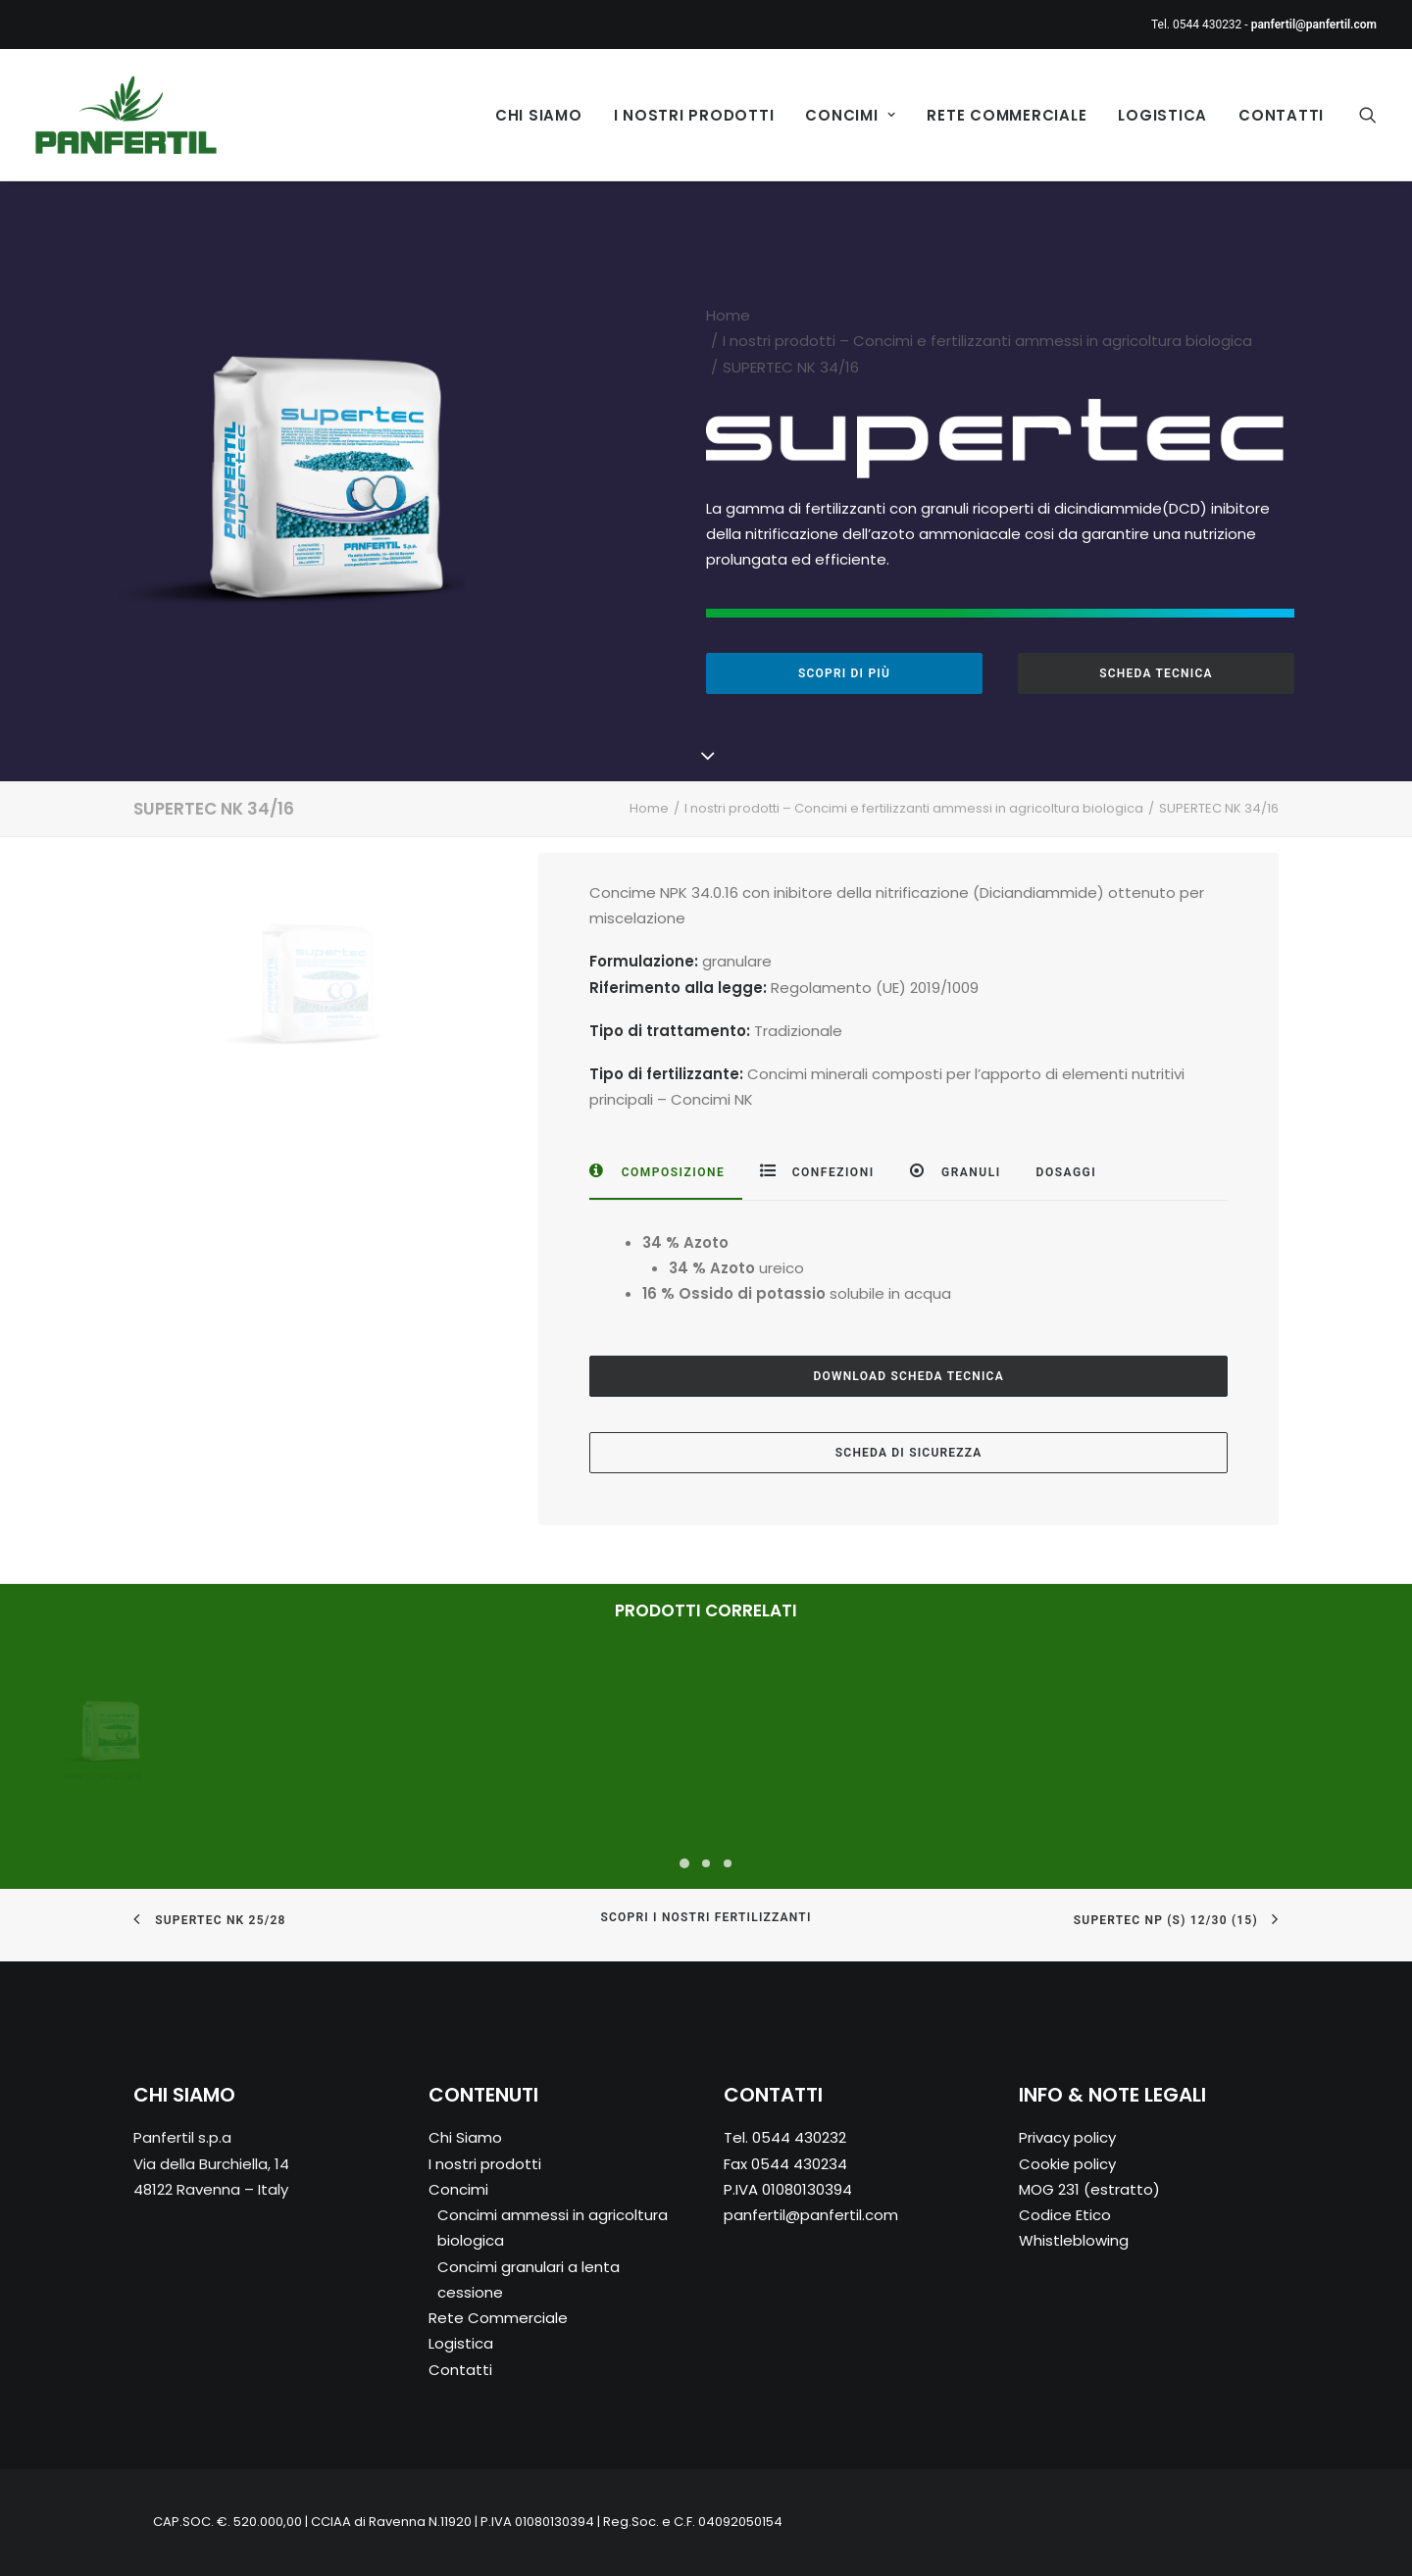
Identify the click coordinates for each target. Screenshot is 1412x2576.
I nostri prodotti (694, 115)
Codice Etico (1065, 2215)
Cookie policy (1067, 2164)
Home (728, 315)
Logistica (1162, 115)
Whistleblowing (1074, 2241)
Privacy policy (1067, 2138)
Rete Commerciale (1006, 115)
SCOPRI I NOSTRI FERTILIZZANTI (705, 1918)
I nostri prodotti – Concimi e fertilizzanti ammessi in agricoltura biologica (987, 340)
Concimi (850, 115)
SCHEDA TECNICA (1155, 673)
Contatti (1281, 115)
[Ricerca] (1368, 114)
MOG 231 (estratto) (1089, 2189)
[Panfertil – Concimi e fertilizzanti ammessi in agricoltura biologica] (126, 114)
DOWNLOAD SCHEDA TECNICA (908, 1376)
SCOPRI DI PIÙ (844, 673)
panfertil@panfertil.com (811, 2215)
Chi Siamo (538, 115)
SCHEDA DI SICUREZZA (909, 1453)
